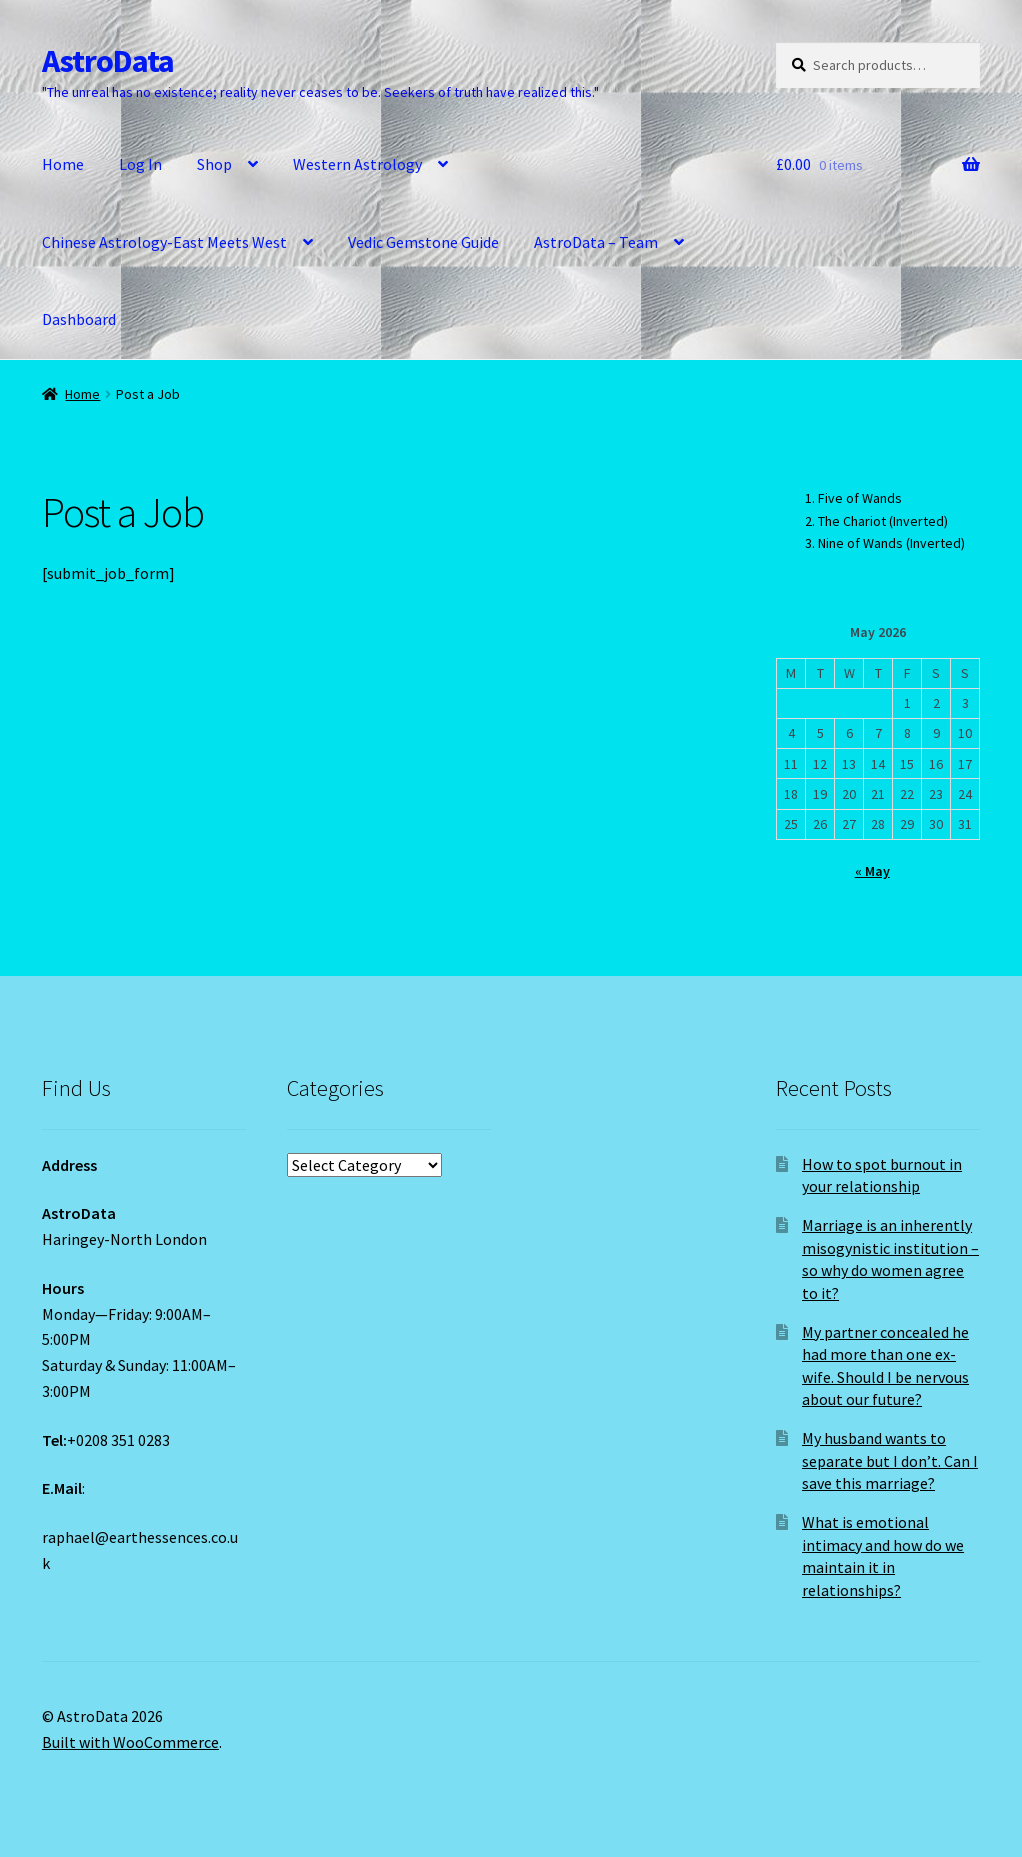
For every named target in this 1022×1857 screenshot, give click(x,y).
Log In (140, 164)
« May (872, 871)
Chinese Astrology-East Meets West (164, 242)
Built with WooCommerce (130, 1742)
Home (63, 164)
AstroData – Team (596, 242)
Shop (214, 164)
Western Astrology (357, 164)
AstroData (108, 61)
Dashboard (79, 319)
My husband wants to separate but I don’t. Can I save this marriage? (890, 1460)
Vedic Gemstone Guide (423, 242)
